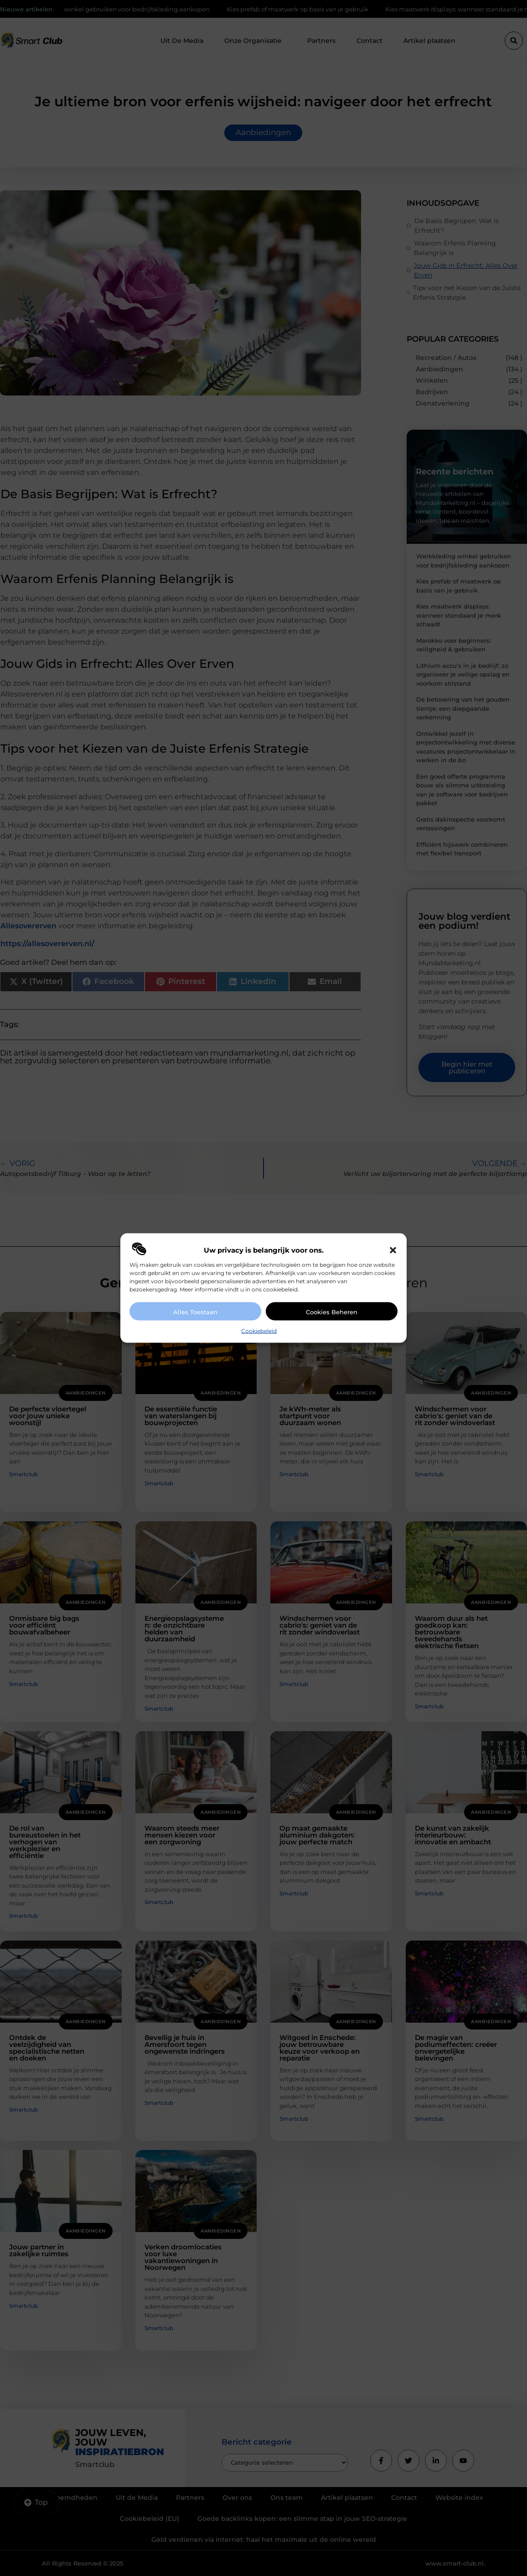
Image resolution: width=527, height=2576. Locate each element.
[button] (393, 1250)
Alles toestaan (195, 1312)
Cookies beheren (331, 1312)
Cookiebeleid (259, 1330)
